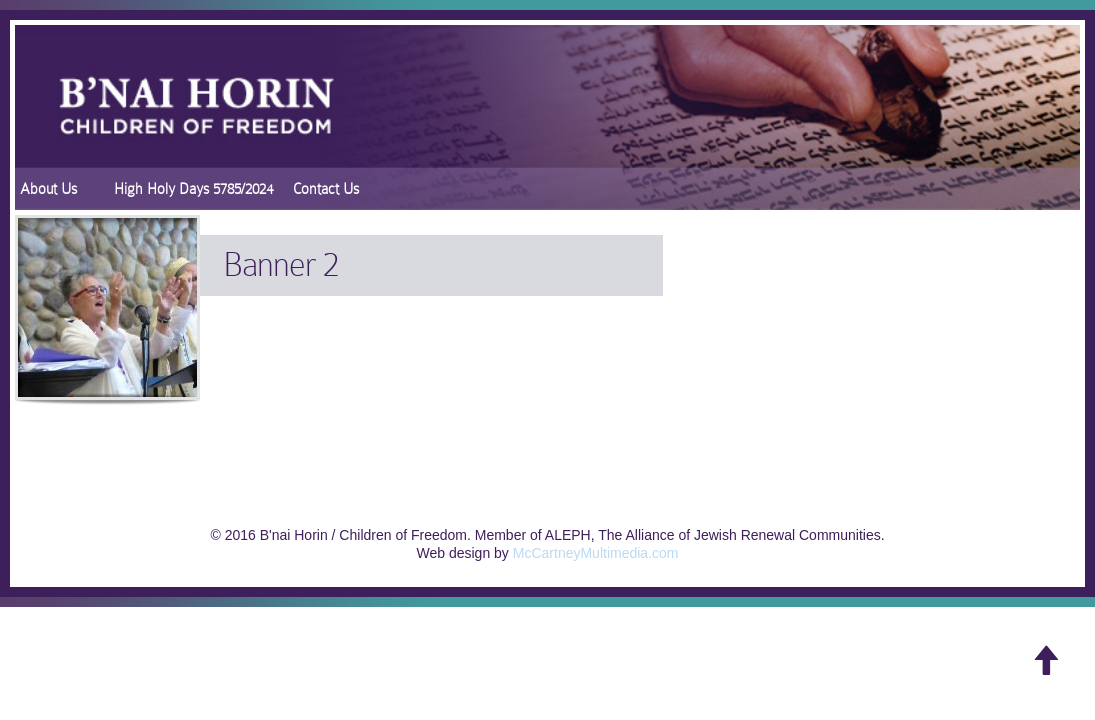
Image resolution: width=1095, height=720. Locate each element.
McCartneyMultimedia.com (596, 553)
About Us (48, 189)
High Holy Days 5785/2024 (193, 189)
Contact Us (326, 189)
